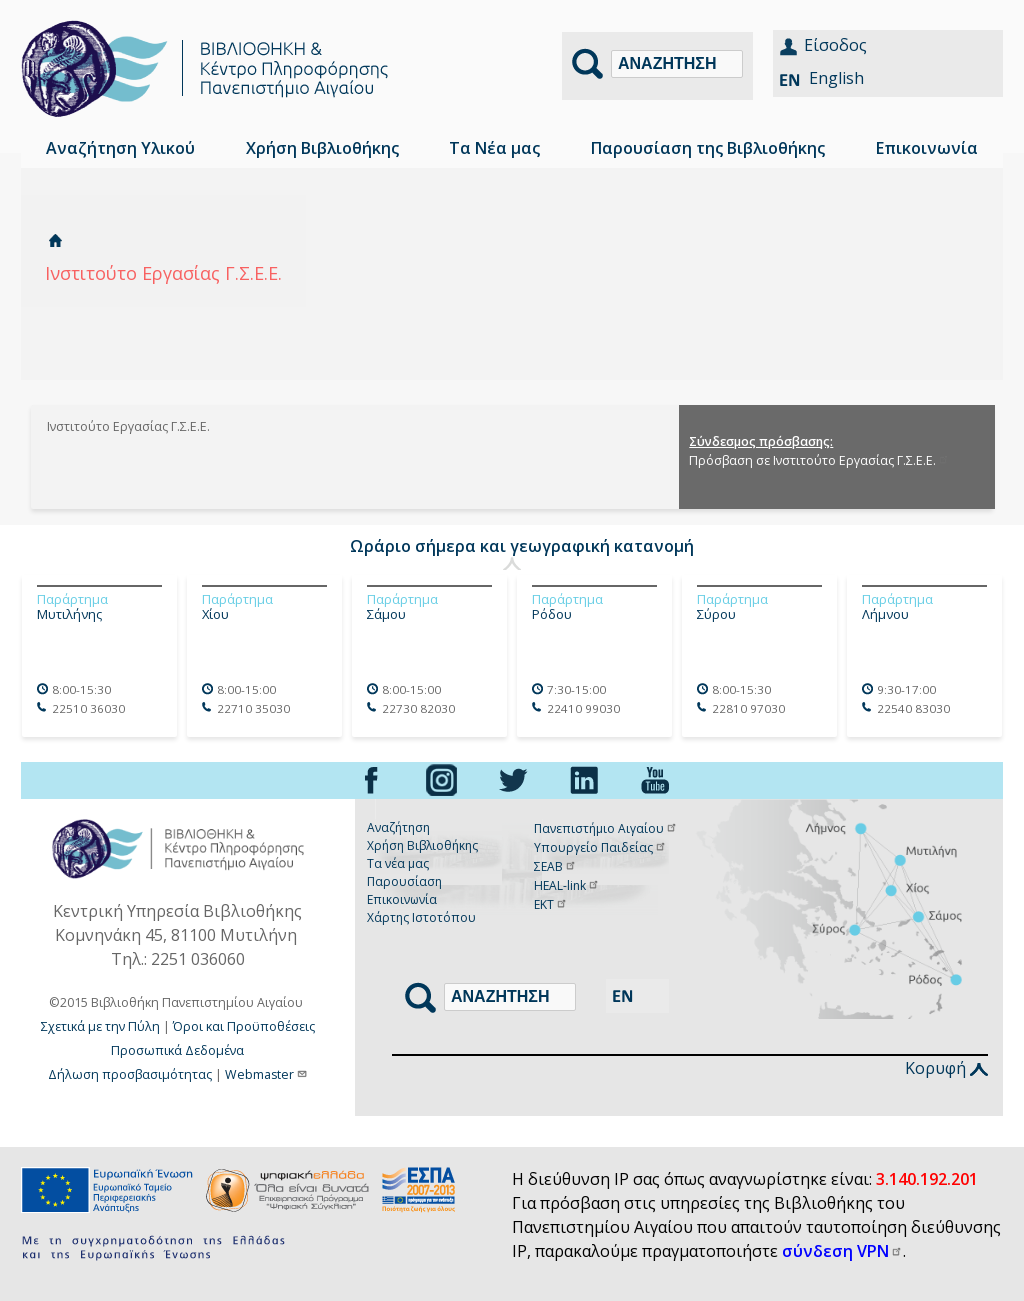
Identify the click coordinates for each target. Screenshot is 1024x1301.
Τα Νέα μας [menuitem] (494, 148)
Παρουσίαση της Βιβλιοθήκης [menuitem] (708, 148)
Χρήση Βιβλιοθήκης (422, 845)
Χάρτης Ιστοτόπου (421, 917)
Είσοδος (835, 45)
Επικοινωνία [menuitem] (927, 148)
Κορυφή (946, 1068)
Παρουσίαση (404, 881)
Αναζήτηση (398, 827)
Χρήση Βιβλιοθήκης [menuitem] (322, 148)
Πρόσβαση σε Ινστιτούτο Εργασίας (819, 460)
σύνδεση (842, 1251)
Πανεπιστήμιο (606, 828)
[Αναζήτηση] (677, 64)
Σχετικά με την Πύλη (100, 1026)
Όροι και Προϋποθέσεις (244, 1026)
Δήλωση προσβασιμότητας (130, 1074)
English (836, 78)
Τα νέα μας (398, 863)
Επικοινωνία (402, 899)
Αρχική (55, 240)
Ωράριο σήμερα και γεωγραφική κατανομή (522, 546)
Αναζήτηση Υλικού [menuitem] (120, 148)
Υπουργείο (600, 847)
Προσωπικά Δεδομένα (177, 1050)
